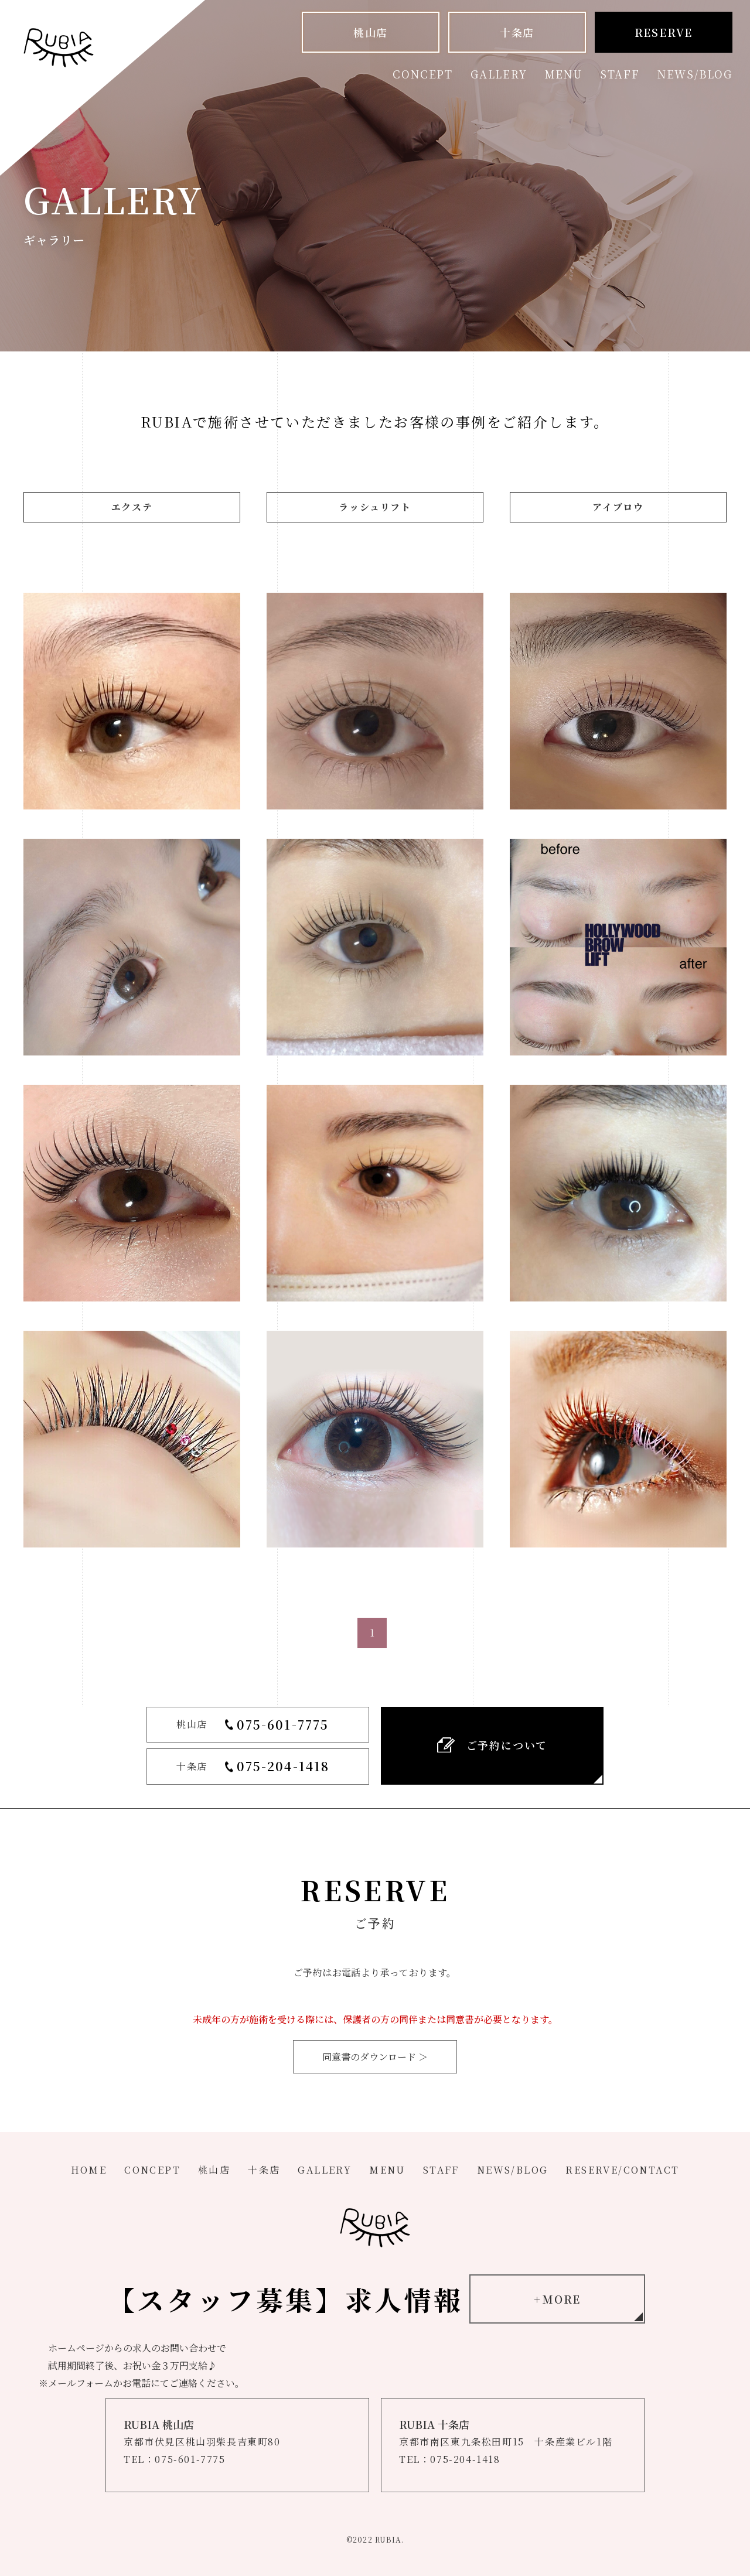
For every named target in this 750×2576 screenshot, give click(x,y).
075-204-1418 (283, 1766)
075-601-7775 (283, 1724)
